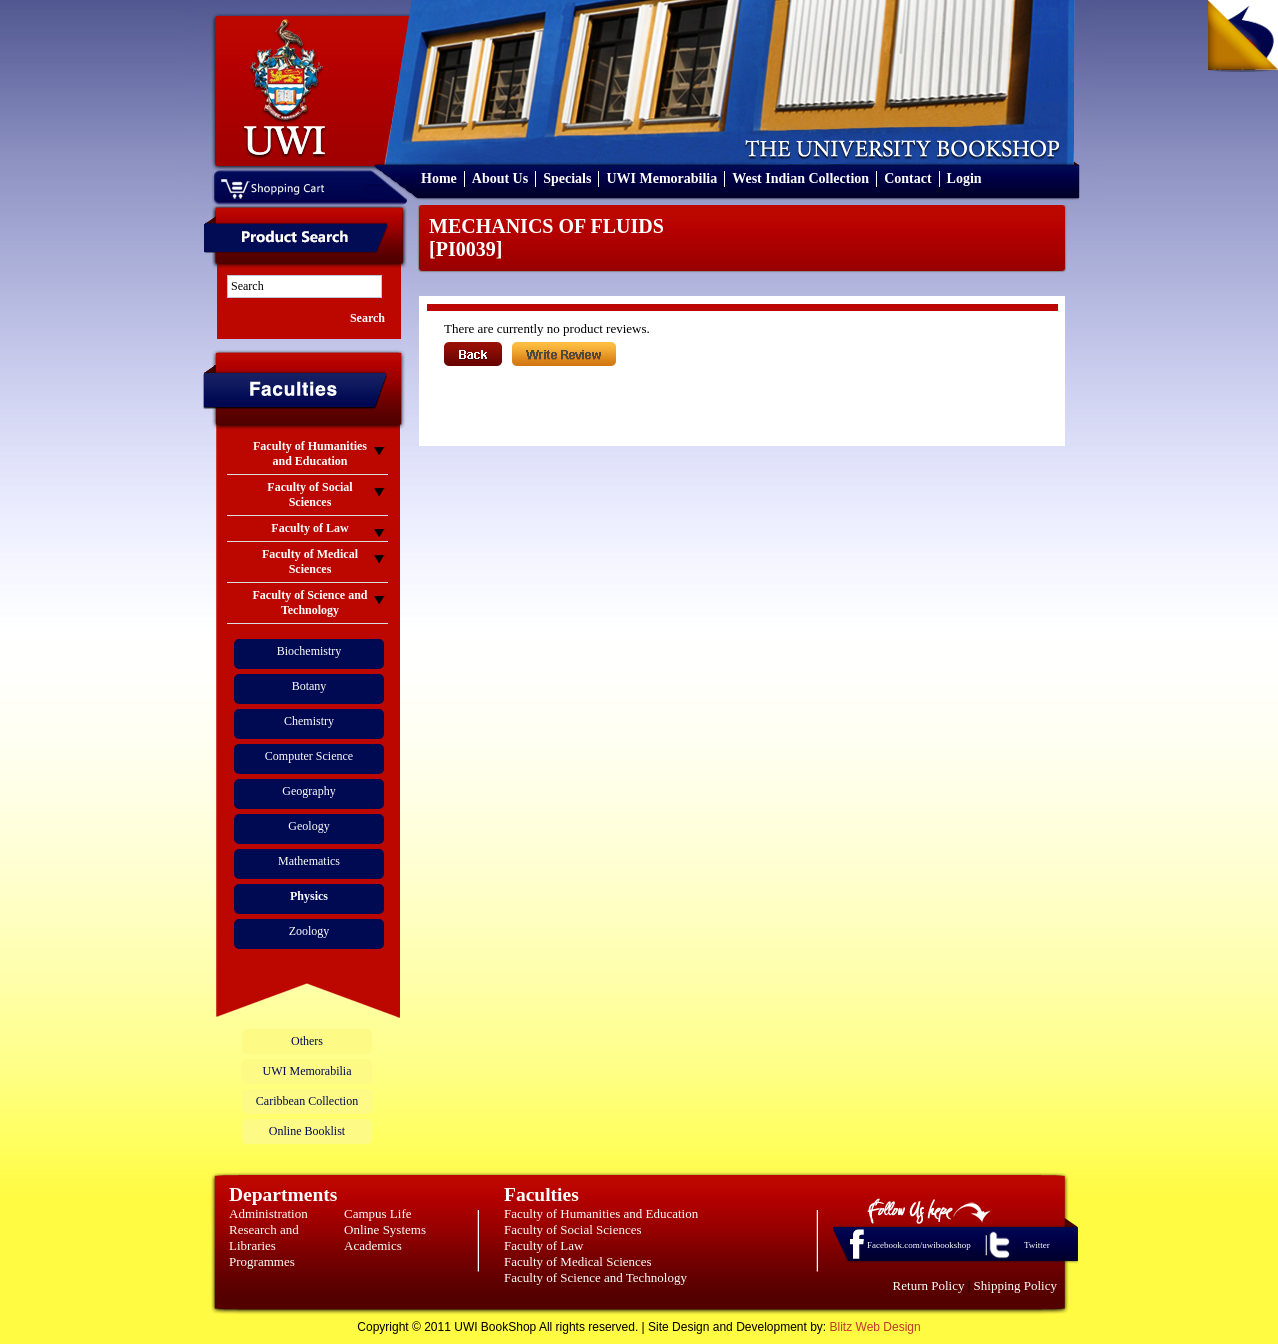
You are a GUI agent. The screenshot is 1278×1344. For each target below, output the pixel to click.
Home (439, 178)
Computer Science (309, 756)
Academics (373, 1245)
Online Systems (385, 1229)
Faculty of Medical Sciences (578, 1261)
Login (964, 178)
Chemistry (309, 721)
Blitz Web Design (875, 1327)
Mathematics (309, 861)
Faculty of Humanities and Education (601, 1213)
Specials (567, 178)
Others (307, 1041)
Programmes (262, 1261)
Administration (268, 1213)
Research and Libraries (264, 1237)
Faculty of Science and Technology (595, 1277)
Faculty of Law (543, 1245)
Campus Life (378, 1213)
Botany (309, 686)
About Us (500, 178)
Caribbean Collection (307, 1101)
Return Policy (929, 1285)
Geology (308, 826)
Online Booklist (307, 1131)
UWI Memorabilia (661, 178)
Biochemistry (309, 651)
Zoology (309, 931)
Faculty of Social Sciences (573, 1229)
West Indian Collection (800, 178)
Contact (907, 178)
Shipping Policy (1015, 1285)
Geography (308, 791)
